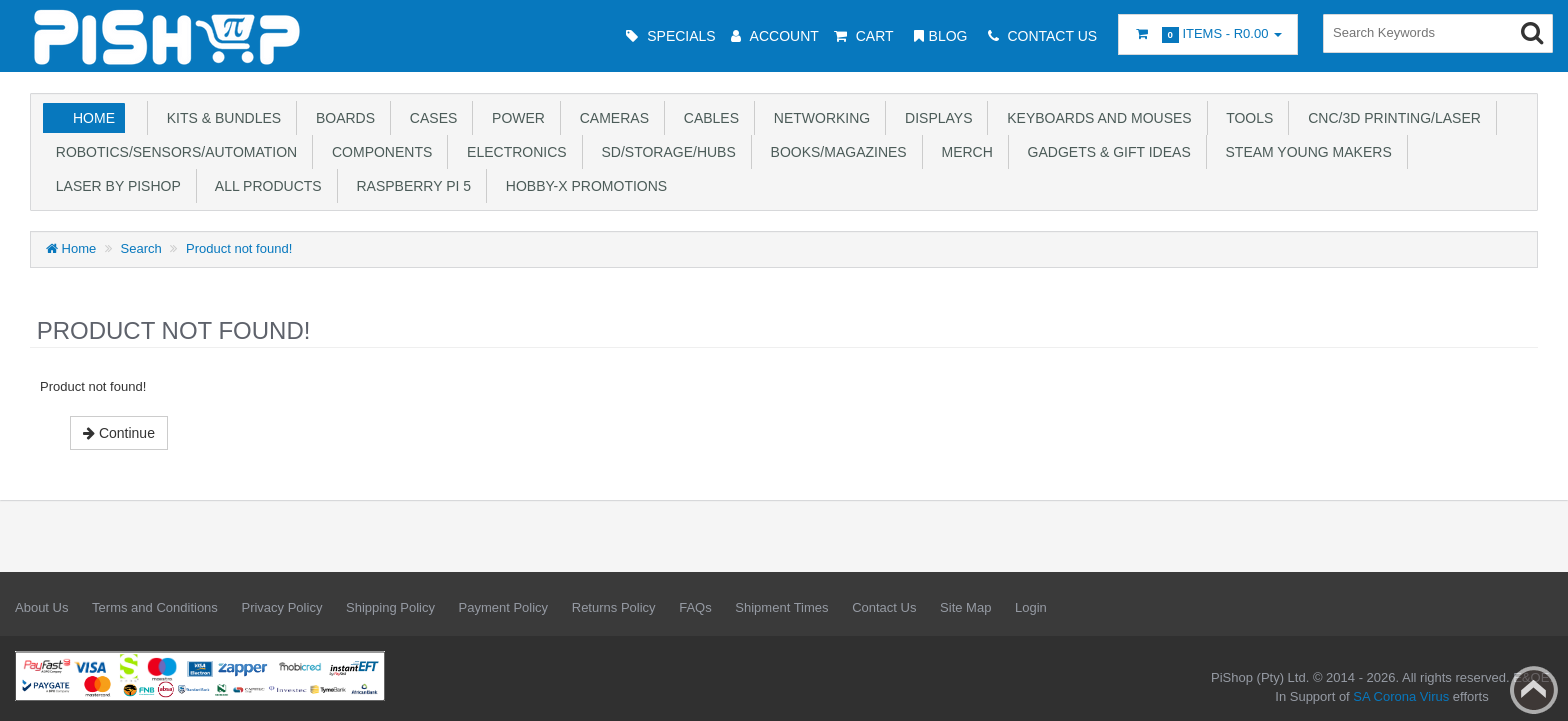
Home (94, 118)
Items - (1208, 34)
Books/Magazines (835, 152)
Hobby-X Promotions (582, 186)
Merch (963, 152)
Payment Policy (504, 607)
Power (514, 118)
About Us (41, 607)
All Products (265, 186)
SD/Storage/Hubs (665, 152)
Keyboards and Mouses (1095, 118)
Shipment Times (781, 607)
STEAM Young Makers (1305, 152)
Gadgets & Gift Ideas (1105, 152)
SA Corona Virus (1401, 696)
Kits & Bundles (220, 118)
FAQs (695, 607)
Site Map (965, 607)
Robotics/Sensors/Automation (172, 152)
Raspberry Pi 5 (410, 186)
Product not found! (239, 248)
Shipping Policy (390, 607)
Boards (341, 118)
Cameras (610, 118)
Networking (818, 118)
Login (1031, 607)
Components (378, 152)
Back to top (1534, 690)
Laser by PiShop (114, 186)
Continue (119, 433)
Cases (429, 118)
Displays (934, 118)
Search (141, 248)
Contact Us (884, 607)
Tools (1246, 118)
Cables (707, 118)
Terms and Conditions (155, 607)
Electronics (512, 152)
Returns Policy (614, 607)
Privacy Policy (281, 607)
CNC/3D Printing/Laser (1390, 118)
